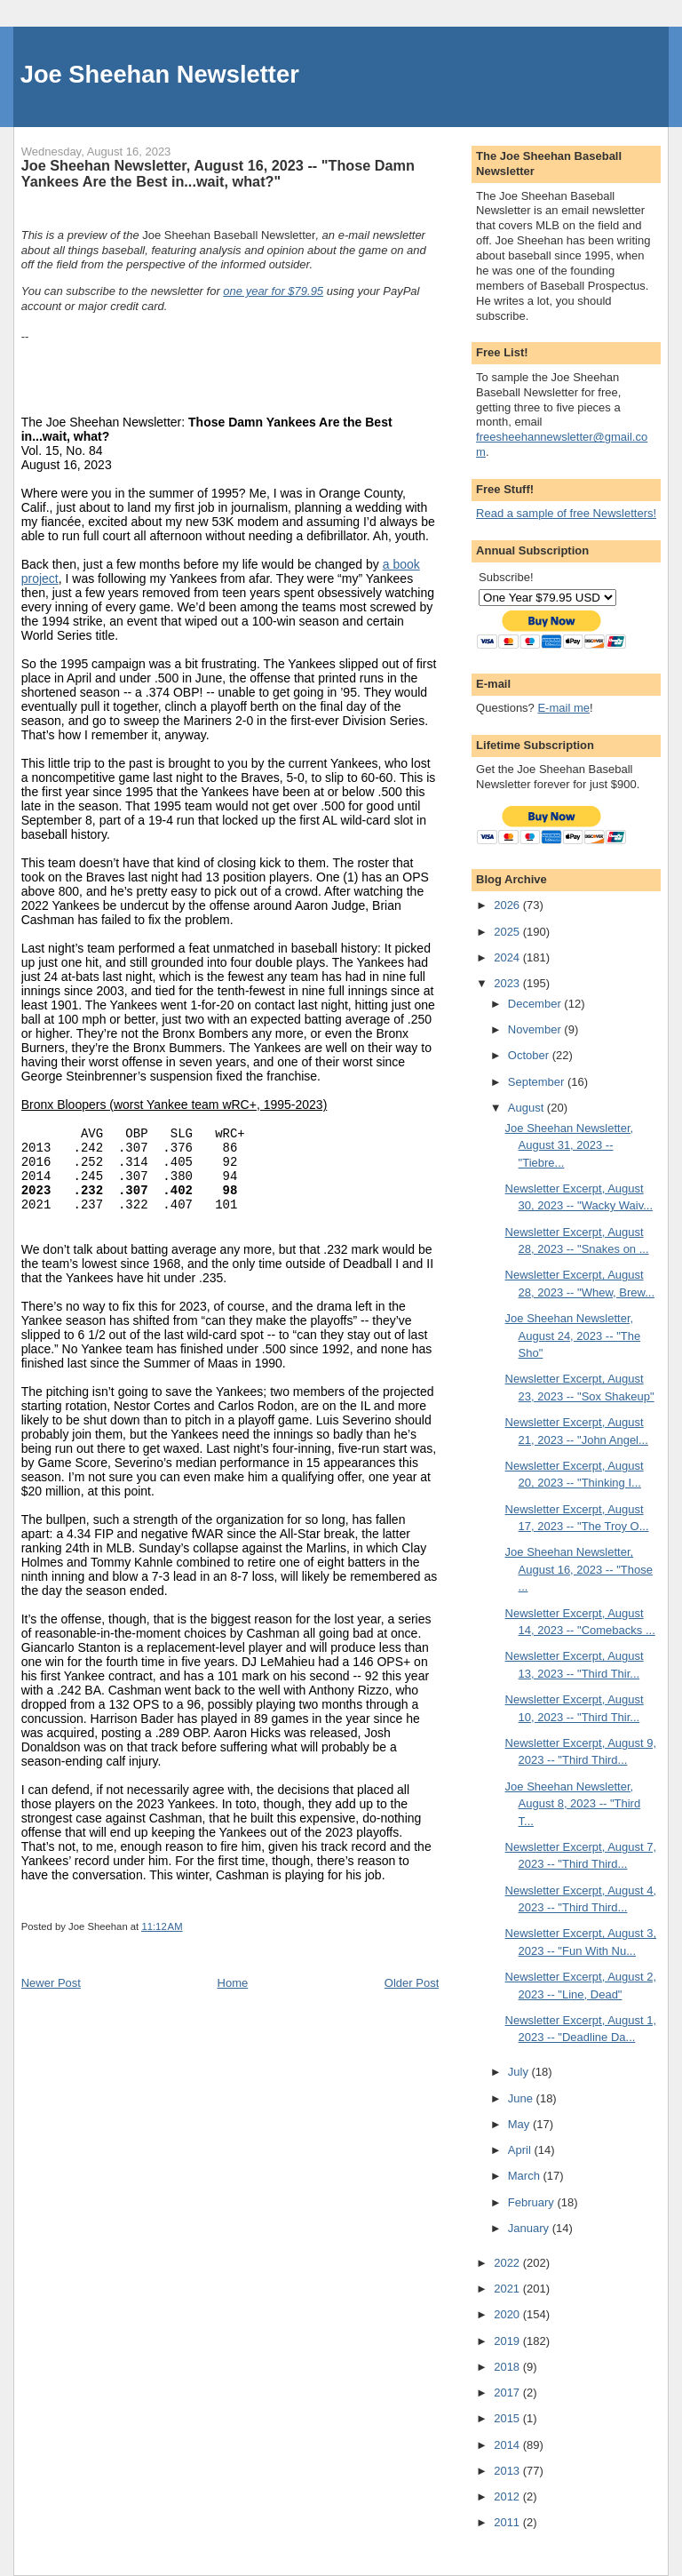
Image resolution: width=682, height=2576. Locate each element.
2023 (508, 983)
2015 (508, 2418)
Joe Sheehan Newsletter (159, 74)
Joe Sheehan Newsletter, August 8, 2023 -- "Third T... (573, 1804)
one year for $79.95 (273, 291)
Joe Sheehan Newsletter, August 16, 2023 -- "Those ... (579, 1569)
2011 (508, 2522)
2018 (508, 2366)
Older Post (412, 1983)
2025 (508, 931)
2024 (508, 957)
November (536, 1029)
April (521, 2150)
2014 (508, 2445)
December (536, 1003)
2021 (508, 2288)
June (522, 2098)
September (537, 1082)
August (527, 1107)
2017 (508, 2392)
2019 (508, 2341)
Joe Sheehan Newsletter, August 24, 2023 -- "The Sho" (573, 1336)
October (530, 1055)
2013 (508, 2470)
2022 (508, 2262)
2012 (508, 2496)
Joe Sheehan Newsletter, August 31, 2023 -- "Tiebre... (569, 1145)
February (533, 2202)
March (525, 2175)
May (520, 2124)
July (520, 2071)
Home (233, 1983)
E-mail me (563, 707)
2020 (508, 2314)
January (530, 2228)
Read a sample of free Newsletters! (566, 513)
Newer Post (51, 1983)
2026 (508, 905)
